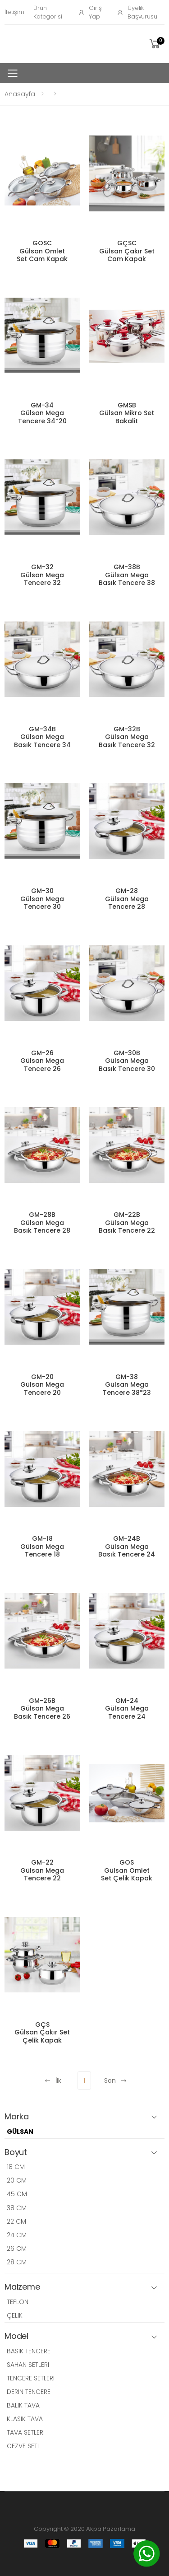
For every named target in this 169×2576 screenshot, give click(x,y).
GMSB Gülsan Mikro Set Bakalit (126, 413)
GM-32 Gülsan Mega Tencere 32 (42, 574)
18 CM (16, 2166)
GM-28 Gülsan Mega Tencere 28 (127, 898)
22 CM (16, 2221)
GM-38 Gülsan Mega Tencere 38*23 (127, 1384)
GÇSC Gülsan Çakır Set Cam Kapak (127, 250)
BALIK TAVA (23, 2405)
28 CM (17, 2262)
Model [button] (16, 2336)
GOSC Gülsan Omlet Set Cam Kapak (42, 250)
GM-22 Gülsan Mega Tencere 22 (42, 1870)
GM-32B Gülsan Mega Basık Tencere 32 (127, 737)
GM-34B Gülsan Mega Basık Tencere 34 (42, 737)
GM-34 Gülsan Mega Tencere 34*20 (42, 413)
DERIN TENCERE (28, 2391)
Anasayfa (20, 93)
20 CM (17, 2180)
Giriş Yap (89, 12)
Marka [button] (17, 2117)
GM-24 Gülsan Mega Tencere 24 (127, 1708)
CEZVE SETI (23, 2445)
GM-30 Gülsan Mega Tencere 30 (42, 898)
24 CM (17, 2234)
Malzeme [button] (22, 2287)
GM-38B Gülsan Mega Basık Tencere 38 (127, 574)
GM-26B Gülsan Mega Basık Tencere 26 (42, 1708)
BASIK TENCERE (28, 2351)
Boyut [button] (16, 2152)
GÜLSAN (20, 2131)
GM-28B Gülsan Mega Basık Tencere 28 (42, 1222)
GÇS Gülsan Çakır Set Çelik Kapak (42, 2032)
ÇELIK (15, 2315)
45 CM (17, 2193)
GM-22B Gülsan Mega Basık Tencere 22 (127, 1222)
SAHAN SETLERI (28, 2364)
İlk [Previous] (52, 2080)
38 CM (17, 2207)
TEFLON (17, 2301)
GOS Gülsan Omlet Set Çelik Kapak (126, 1870)
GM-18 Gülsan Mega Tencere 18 (42, 1546)
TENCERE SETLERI (31, 2378)
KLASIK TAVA (25, 2418)
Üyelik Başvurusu (137, 12)
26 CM (17, 2248)
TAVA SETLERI (26, 2432)
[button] (156, 44)
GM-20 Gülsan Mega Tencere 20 (42, 1384)
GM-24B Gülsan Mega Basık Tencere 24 (126, 1546)
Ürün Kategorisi (47, 12)
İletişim (14, 12)
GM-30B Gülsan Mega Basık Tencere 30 (127, 1060)
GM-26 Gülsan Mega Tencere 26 (42, 1060)
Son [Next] (115, 2080)
